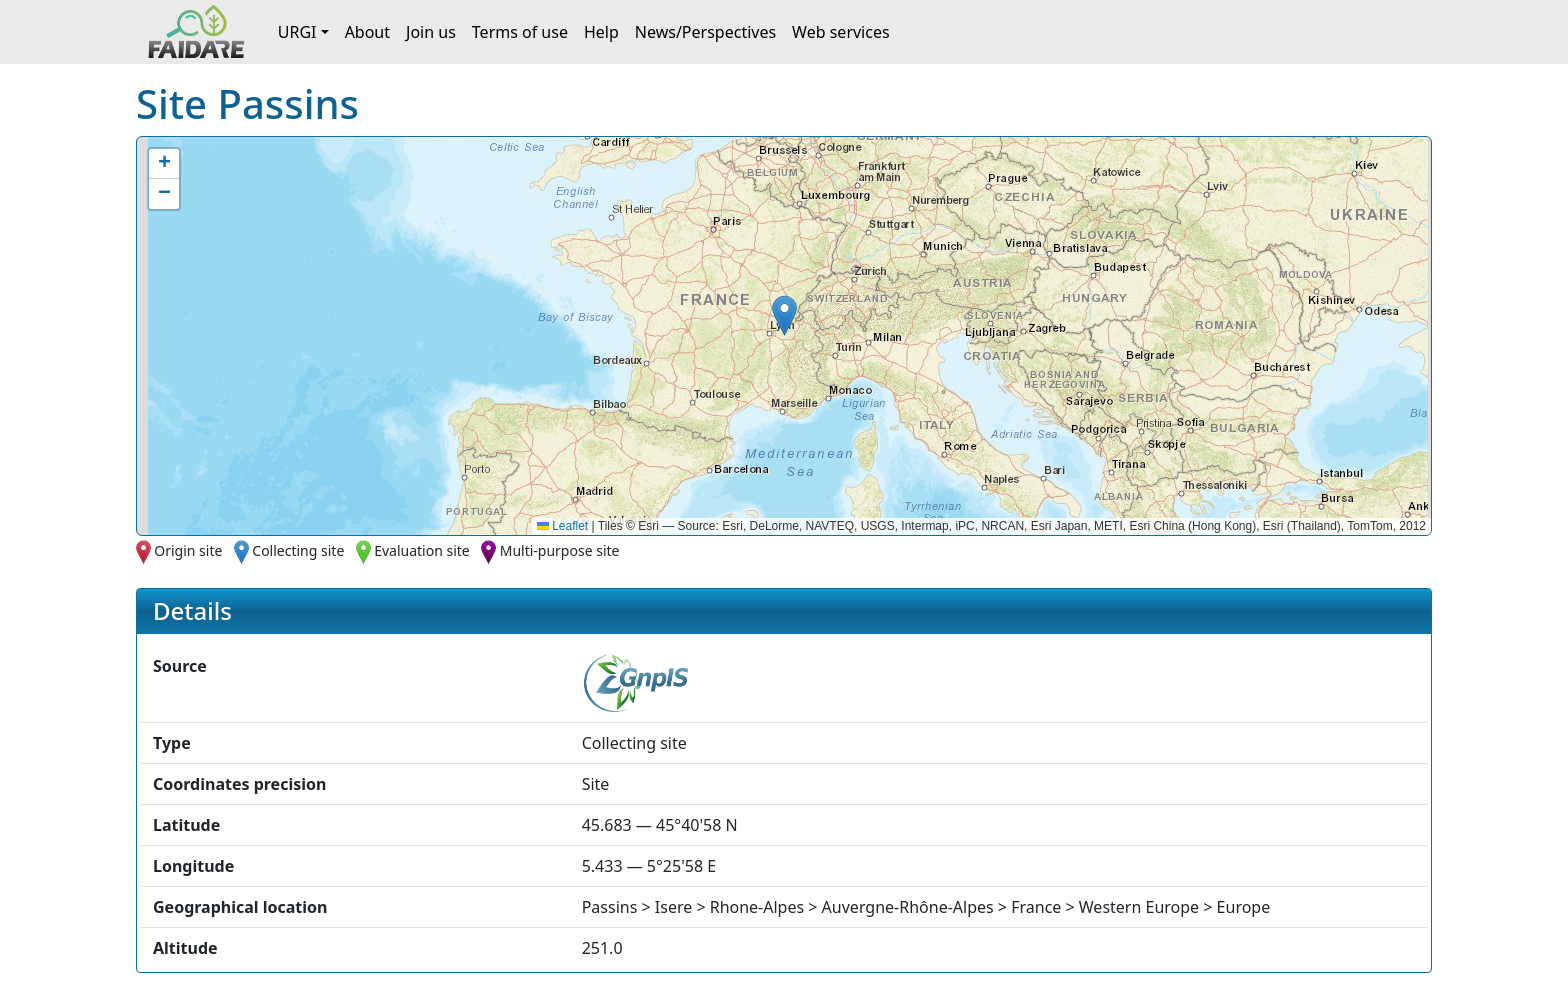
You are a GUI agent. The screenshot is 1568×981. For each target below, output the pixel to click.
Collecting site (298, 550)
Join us (431, 32)
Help (601, 32)
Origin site (188, 550)
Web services (841, 32)
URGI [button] (297, 32)
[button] (784, 315)
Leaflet (562, 526)
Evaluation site (422, 550)
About (367, 32)
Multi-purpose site (560, 550)
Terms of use (520, 32)
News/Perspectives (705, 32)
